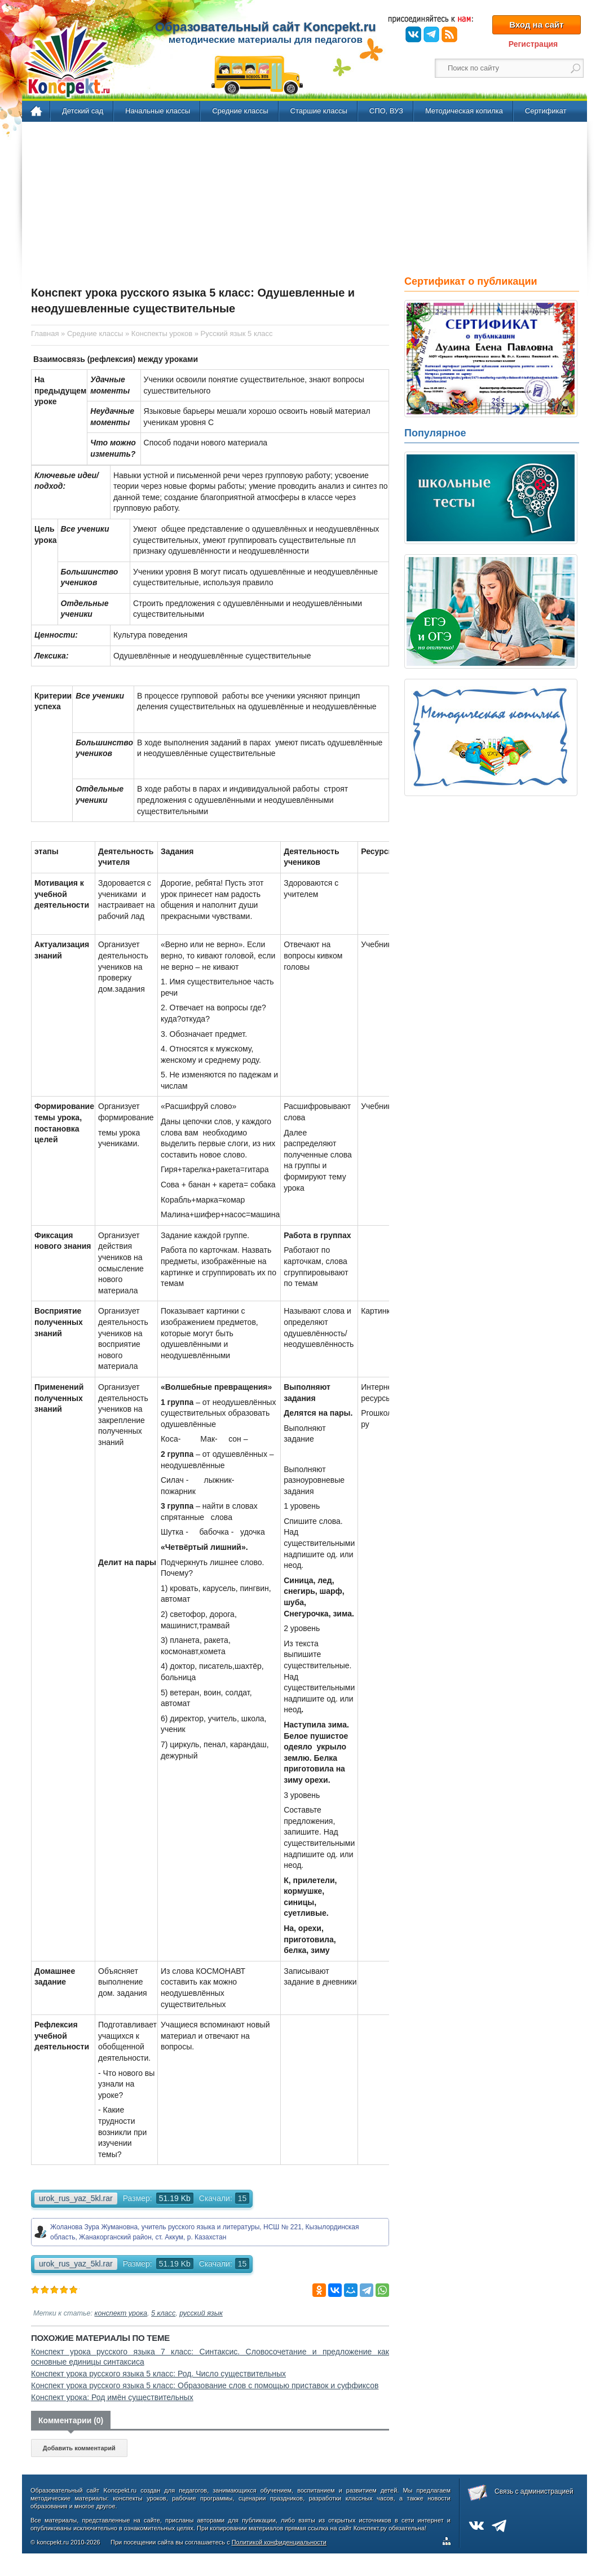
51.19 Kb (175, 2198)
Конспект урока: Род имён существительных (112, 2397)
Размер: (137, 2198)
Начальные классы (157, 111)
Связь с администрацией (534, 2491)
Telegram (431, 34)
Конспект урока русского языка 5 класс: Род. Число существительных (158, 2373)
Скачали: (224, 2198)
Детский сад (82, 111)
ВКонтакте (413, 34)
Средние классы (240, 111)
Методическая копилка (464, 111)
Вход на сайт (536, 24)
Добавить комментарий (79, 2448)
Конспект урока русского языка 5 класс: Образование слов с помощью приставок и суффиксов (204, 2385)
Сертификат (546, 111)
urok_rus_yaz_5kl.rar (76, 2198)
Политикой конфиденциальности (279, 2542)
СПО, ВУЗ (386, 111)
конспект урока (121, 2313)
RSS (449, 34)
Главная (37, 111)
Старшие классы (318, 111)
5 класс (163, 2313)
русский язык (201, 2313)
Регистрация (533, 43)
